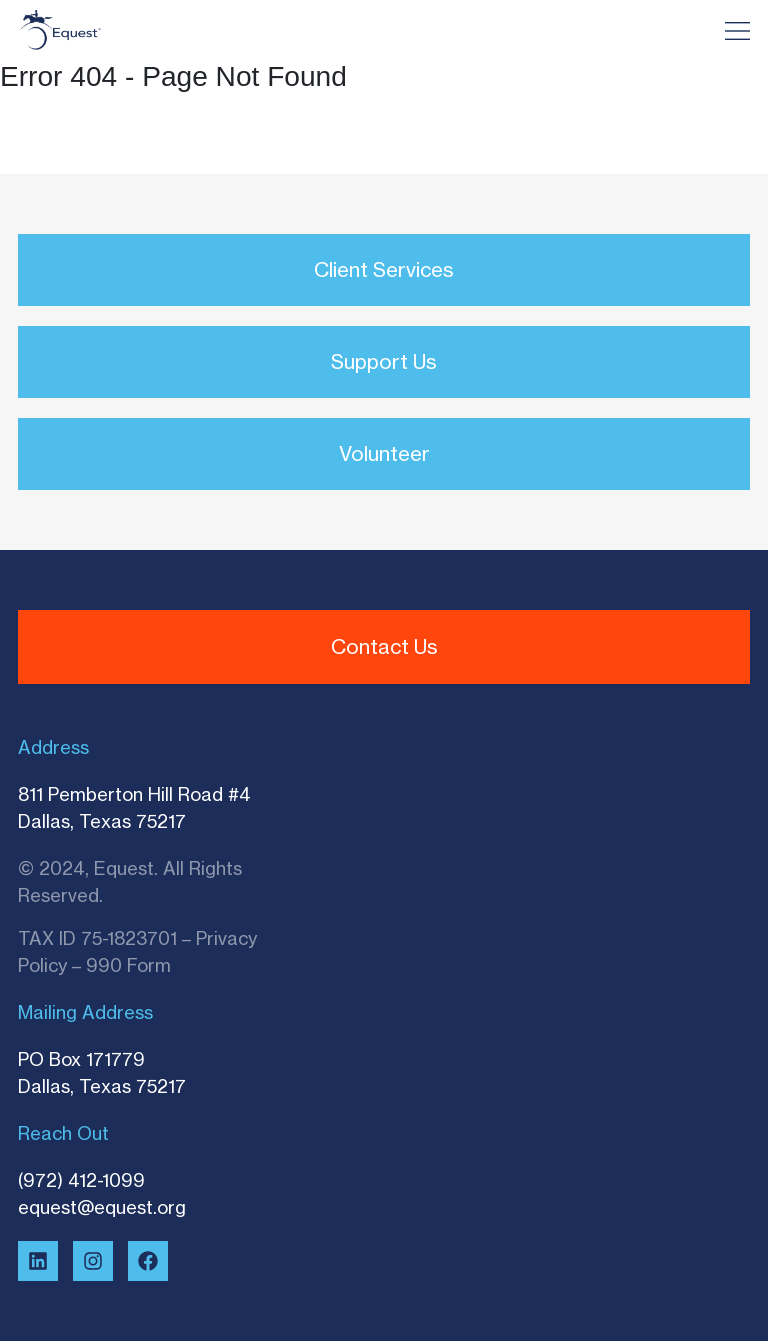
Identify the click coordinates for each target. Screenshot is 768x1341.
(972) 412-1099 (81, 1180)
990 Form (128, 965)
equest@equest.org (102, 1207)
